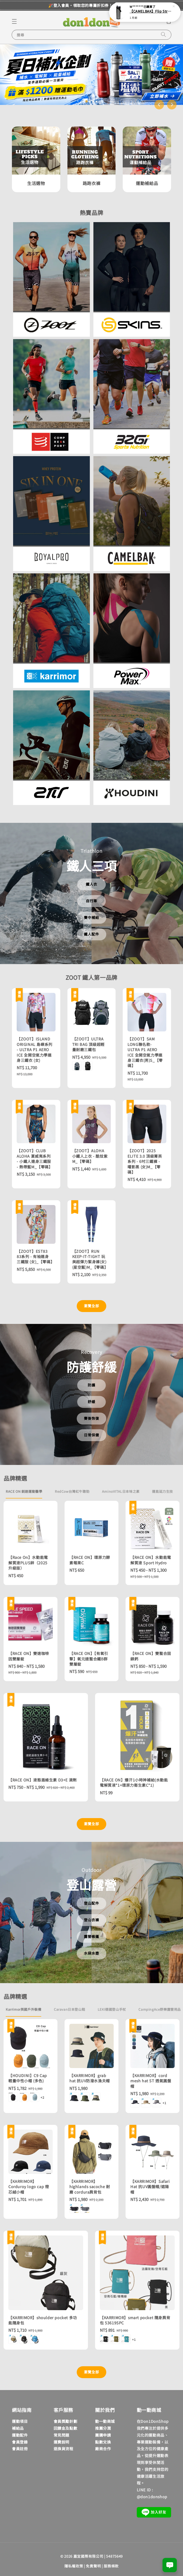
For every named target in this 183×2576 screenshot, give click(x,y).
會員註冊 (20, 2448)
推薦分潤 (103, 2428)
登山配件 (91, 1903)
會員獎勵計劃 (65, 2421)
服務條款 (111, 2565)
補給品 (18, 2428)
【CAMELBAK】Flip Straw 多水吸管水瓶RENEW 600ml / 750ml (151, 11)
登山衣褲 (91, 1919)
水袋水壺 (91, 1953)
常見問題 (61, 2435)
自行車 (91, 900)
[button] (14, 21)
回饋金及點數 (65, 2428)
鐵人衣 (91, 884)
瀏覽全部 (91, 1305)
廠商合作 (103, 2448)
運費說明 (61, 2442)
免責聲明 (93, 2565)
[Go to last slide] (159, 104)
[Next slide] (172, 104)
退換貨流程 (63, 2448)
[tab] (86, 101)
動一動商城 (105, 2421)
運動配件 (20, 2435)
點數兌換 (103, 2442)
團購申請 (103, 2435)
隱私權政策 (73, 2565)
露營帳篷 (91, 1936)
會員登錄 (20, 2442)
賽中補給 (91, 917)
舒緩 (91, 1401)
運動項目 (20, 2421)
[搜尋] (163, 34)
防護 (91, 1384)
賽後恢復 (91, 1418)
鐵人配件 (91, 934)
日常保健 (91, 1434)
